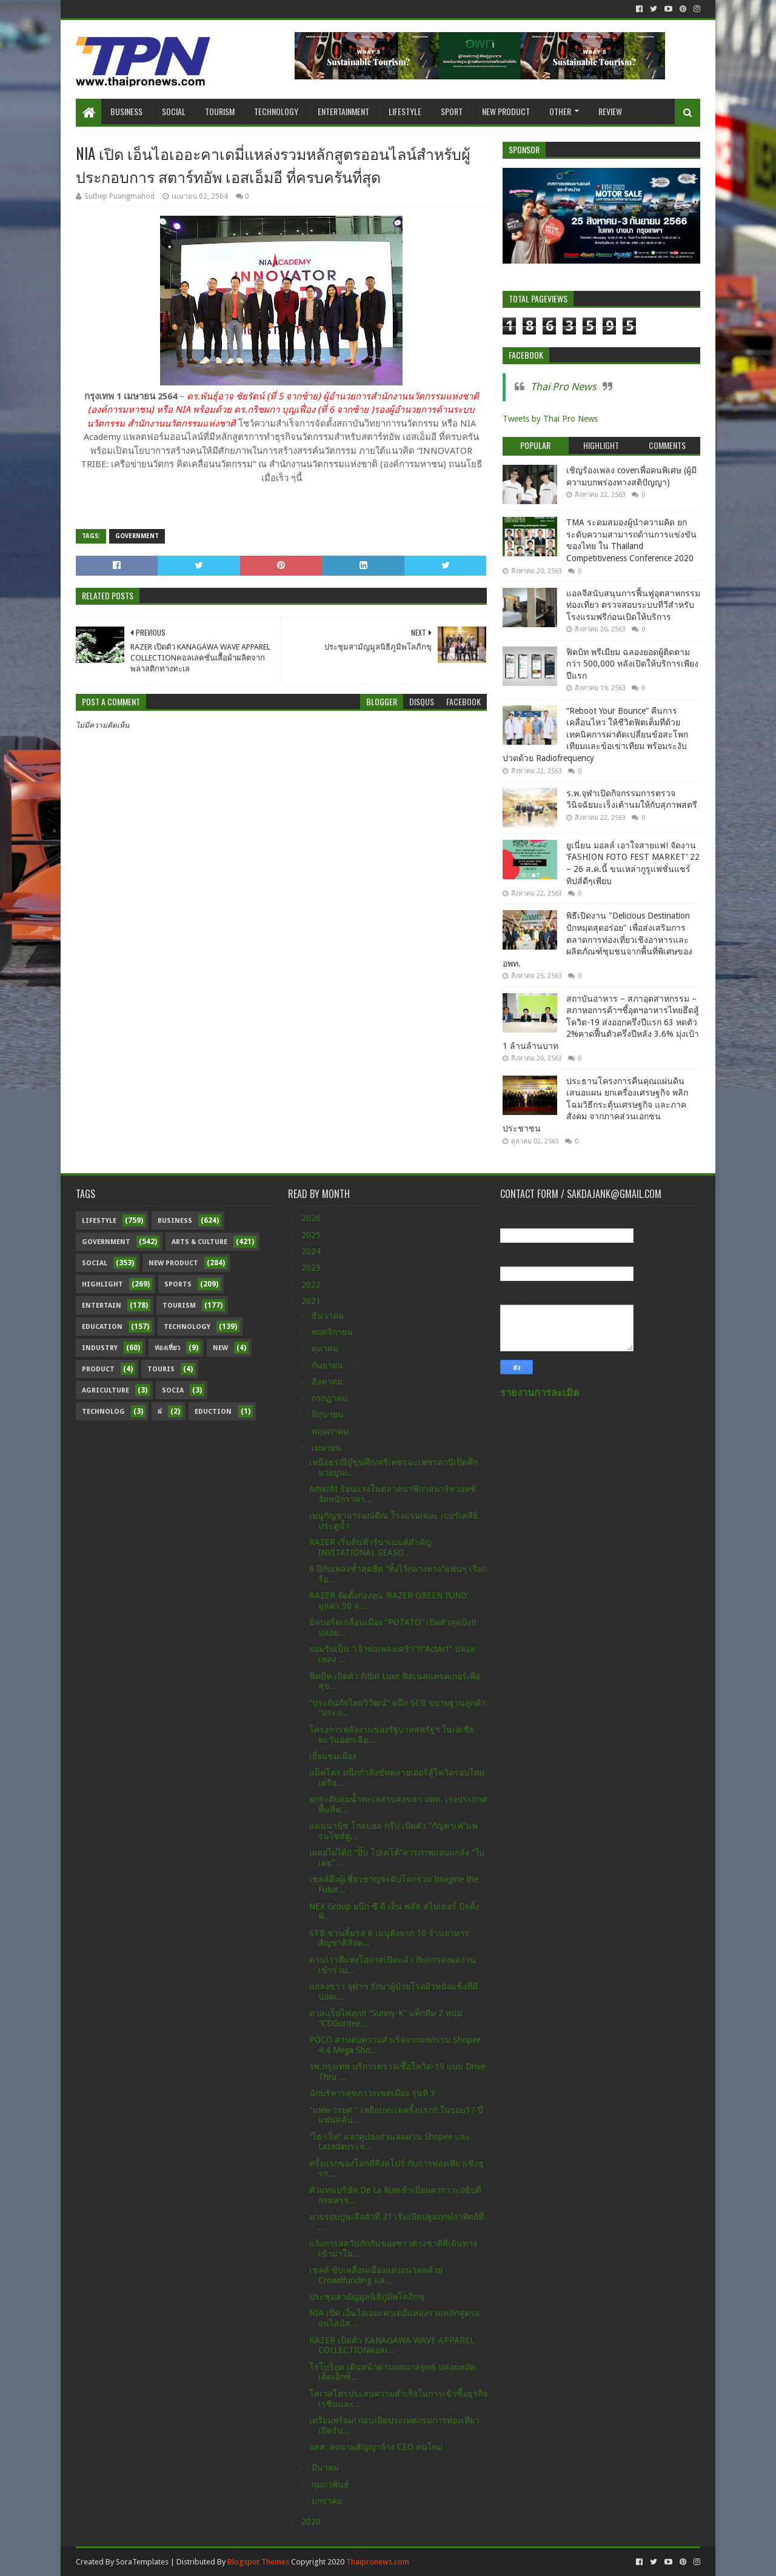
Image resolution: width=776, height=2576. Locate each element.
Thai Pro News (563, 387)
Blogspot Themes (258, 2561)
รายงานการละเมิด (540, 1393)
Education (102, 1327)
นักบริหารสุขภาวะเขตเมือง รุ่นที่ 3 (372, 2093)
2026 (312, 1218)
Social (174, 111)
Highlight (102, 1284)
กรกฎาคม (331, 1398)
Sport (452, 111)
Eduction (213, 1412)
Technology (276, 111)
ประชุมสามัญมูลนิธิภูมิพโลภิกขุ (366, 2296)
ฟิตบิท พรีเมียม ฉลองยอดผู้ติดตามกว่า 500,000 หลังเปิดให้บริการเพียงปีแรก (632, 664)
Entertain (101, 1306)
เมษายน (328, 1448)
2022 (312, 1285)
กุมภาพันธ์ (332, 2484)
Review (610, 111)
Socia (173, 1390)
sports (178, 1284)
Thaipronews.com (377, 2561)
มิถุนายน (329, 1414)
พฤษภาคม (331, 1431)
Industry (100, 1348)
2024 (312, 1251)
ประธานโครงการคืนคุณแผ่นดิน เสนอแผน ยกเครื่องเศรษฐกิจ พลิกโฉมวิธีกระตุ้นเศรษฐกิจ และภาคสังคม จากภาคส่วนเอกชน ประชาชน (595, 1104)
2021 (312, 1301)
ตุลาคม (326, 1348)
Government (137, 536)
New (220, 1348)
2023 (312, 1268)
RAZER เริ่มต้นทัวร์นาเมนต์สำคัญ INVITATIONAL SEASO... (370, 1547)
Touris (161, 1369)
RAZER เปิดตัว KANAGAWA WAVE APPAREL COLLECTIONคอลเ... (391, 2345)
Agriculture (105, 1390)
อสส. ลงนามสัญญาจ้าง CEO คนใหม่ (376, 2447)
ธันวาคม (329, 1315)
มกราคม (328, 2501)
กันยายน (329, 1365)
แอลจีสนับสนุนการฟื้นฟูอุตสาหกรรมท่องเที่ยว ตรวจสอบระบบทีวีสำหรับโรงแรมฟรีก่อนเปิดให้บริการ (633, 605)
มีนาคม (326, 2467)
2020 (312, 2521)
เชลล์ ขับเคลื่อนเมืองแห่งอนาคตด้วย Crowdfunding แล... (376, 2275)
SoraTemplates (142, 2561)
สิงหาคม (328, 1381)
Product (98, 1369)
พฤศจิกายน (333, 1332)
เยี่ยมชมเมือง (332, 1756)
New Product (506, 111)
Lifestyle (405, 111)
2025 (312, 1235)
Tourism (220, 111)
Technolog (103, 1412)
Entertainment (343, 111)
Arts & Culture (199, 1242)
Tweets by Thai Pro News (550, 419)
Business (126, 111)
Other (560, 111)
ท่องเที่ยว (167, 1348)
